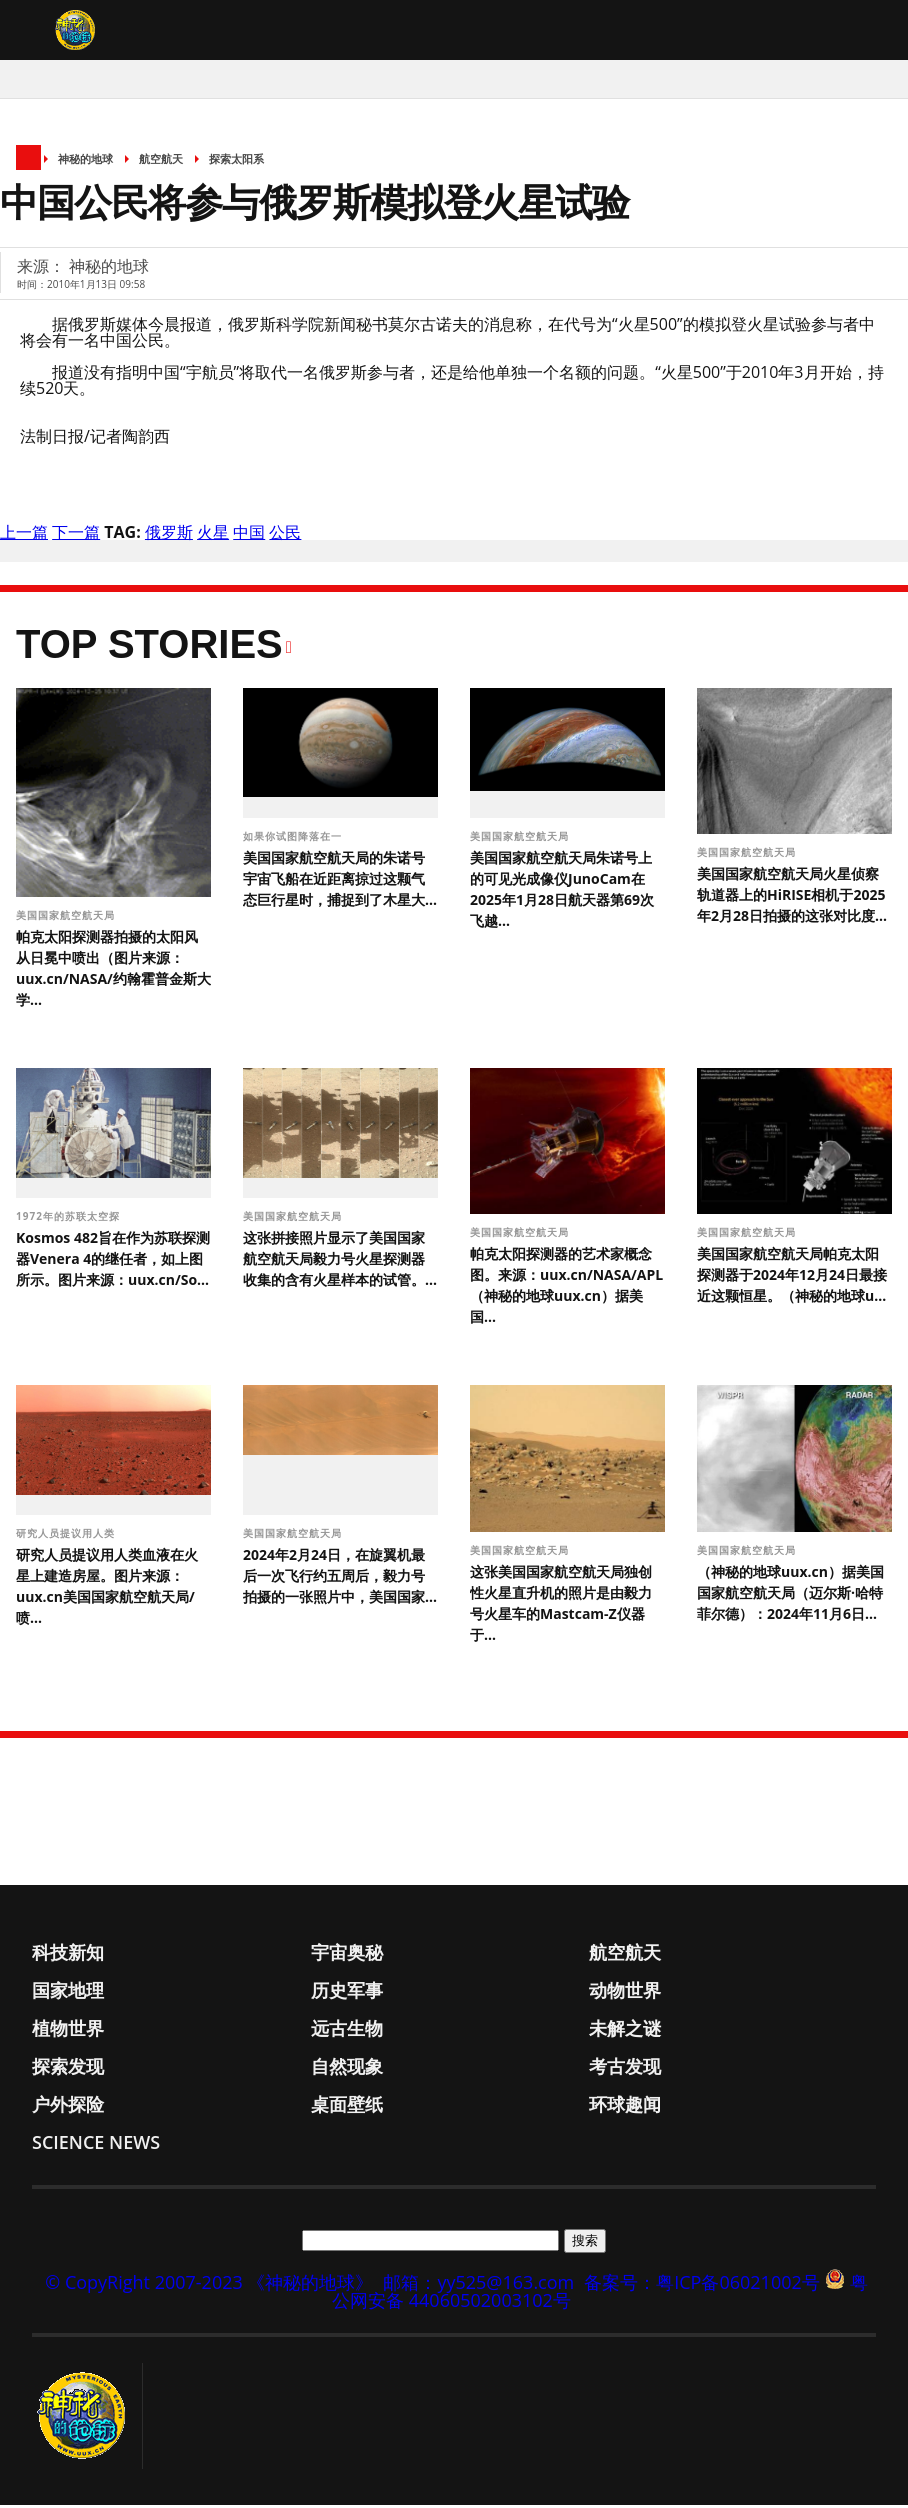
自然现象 (347, 2069)
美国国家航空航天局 (67, 919)
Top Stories (149, 648)
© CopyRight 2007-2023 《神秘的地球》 (209, 2285)
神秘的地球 (85, 162)
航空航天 (161, 162)
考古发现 (625, 2069)
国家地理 (68, 1993)
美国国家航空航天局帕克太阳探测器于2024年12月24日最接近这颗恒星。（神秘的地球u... (792, 1278)
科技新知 (68, 1955)
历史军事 (347, 1993)
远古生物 (347, 2031)
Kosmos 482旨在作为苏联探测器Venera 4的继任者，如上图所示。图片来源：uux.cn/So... (113, 1262)
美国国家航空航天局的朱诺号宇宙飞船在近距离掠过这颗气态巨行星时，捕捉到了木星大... (340, 881)
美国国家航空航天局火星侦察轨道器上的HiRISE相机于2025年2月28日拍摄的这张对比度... (792, 898)
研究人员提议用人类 (67, 1537)
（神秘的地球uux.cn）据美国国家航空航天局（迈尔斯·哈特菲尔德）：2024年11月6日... (790, 1595)
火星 (213, 536)
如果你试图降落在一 (294, 839)
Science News (96, 2145)
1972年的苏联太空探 (69, 1220)
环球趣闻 (625, 2107)
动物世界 (625, 1993)
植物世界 (68, 2031)
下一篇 (76, 536)
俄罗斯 (169, 536)
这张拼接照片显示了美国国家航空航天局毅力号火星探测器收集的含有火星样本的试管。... (340, 1262)
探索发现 (68, 2069)
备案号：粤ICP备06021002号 (702, 2285)
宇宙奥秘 (347, 1955)
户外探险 (68, 2107)
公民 (285, 536)
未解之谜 (625, 2031)
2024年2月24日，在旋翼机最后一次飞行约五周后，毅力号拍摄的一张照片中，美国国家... (340, 1579)
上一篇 (24, 536)
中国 (249, 536)
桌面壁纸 (347, 2107)
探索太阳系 (236, 162)
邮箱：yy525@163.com (478, 2285)
